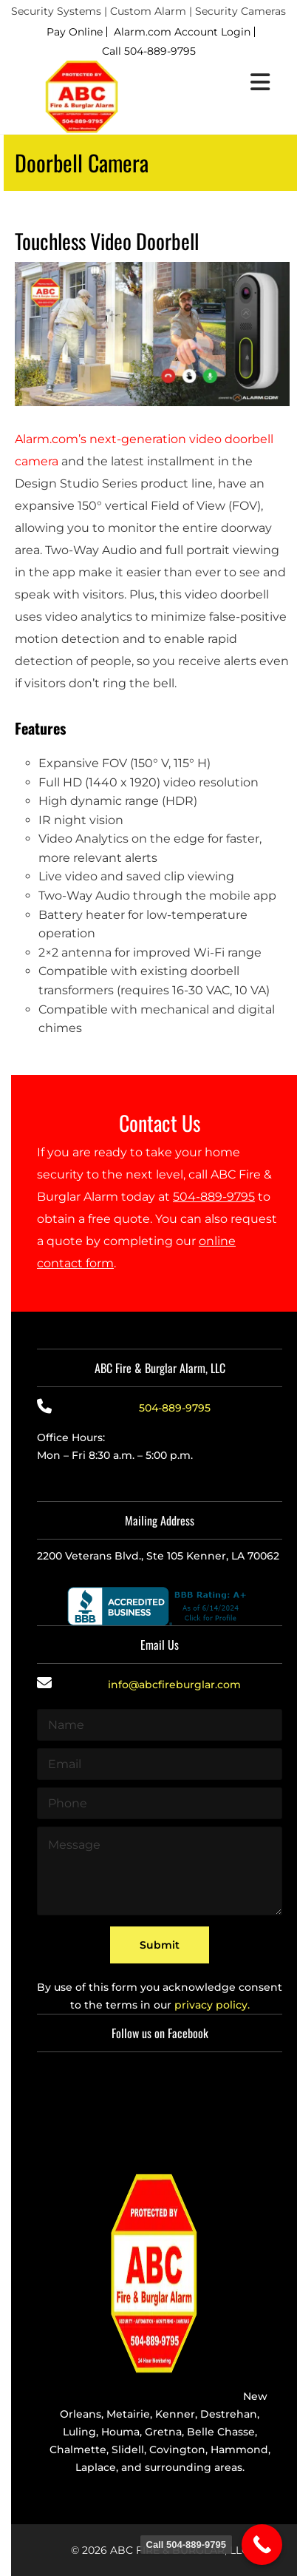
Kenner (175, 2414)
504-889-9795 (214, 1197)
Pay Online (75, 31)
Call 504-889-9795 (149, 51)
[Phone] (159, 1803)
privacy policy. (212, 2005)
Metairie (128, 2414)
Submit (160, 1945)
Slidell (128, 2449)
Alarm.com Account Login (182, 31)
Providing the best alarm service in (147, 2396)
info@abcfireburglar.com (174, 1684)
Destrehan (228, 2414)
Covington (177, 2449)
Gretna (163, 2431)
